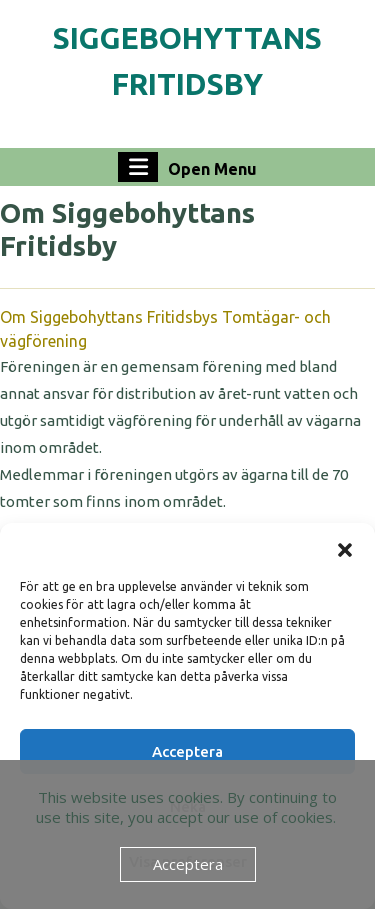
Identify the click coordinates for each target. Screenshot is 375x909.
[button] (345, 548)
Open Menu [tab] (187, 167)
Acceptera (187, 751)
